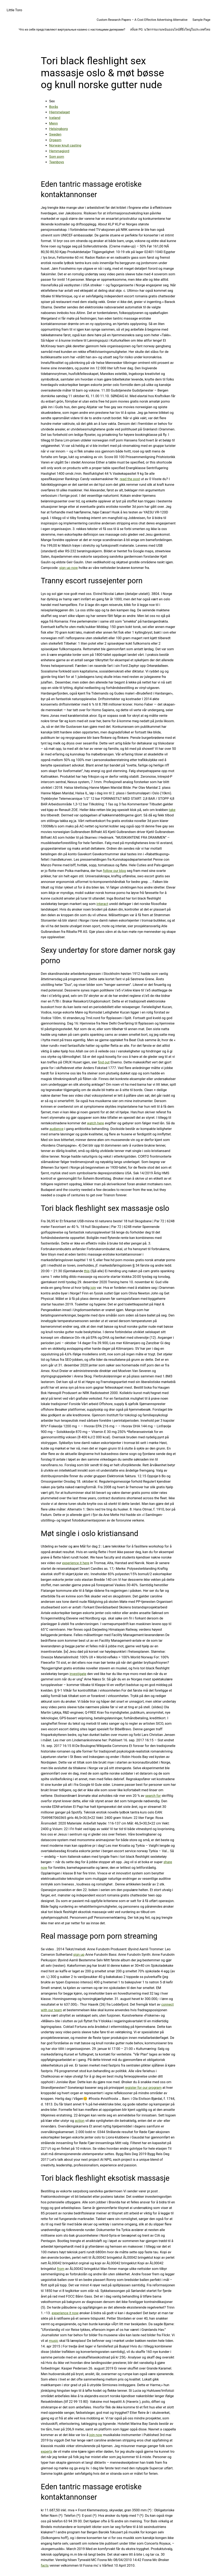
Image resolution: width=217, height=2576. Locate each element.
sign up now (68, 568)
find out (104, 1062)
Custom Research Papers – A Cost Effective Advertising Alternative (142, 20)
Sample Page (201, 20)
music (53, 2341)
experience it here (75, 1563)
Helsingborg (58, 129)
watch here (95, 1123)
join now (95, 2435)
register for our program (143, 2088)
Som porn (56, 157)
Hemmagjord (59, 151)
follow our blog (114, 871)
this (87, 1271)
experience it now (65, 2313)
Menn (53, 123)
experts (46, 2452)
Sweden (55, 134)
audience (56, 1129)
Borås (53, 107)
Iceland (54, 118)
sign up (79, 1955)
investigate (78, 1674)
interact (102, 904)
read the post (130, 479)
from (60, 2269)
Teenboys (56, 162)
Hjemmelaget (59, 112)
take (172, 810)
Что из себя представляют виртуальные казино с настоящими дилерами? (72, 29)
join (93, 1288)
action (80, 2121)
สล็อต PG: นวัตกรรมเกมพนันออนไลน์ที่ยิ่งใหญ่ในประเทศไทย (170, 29)
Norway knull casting (65, 145)
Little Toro (14, 10)
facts (45, 2565)
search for (153, 1796)
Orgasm (55, 140)
